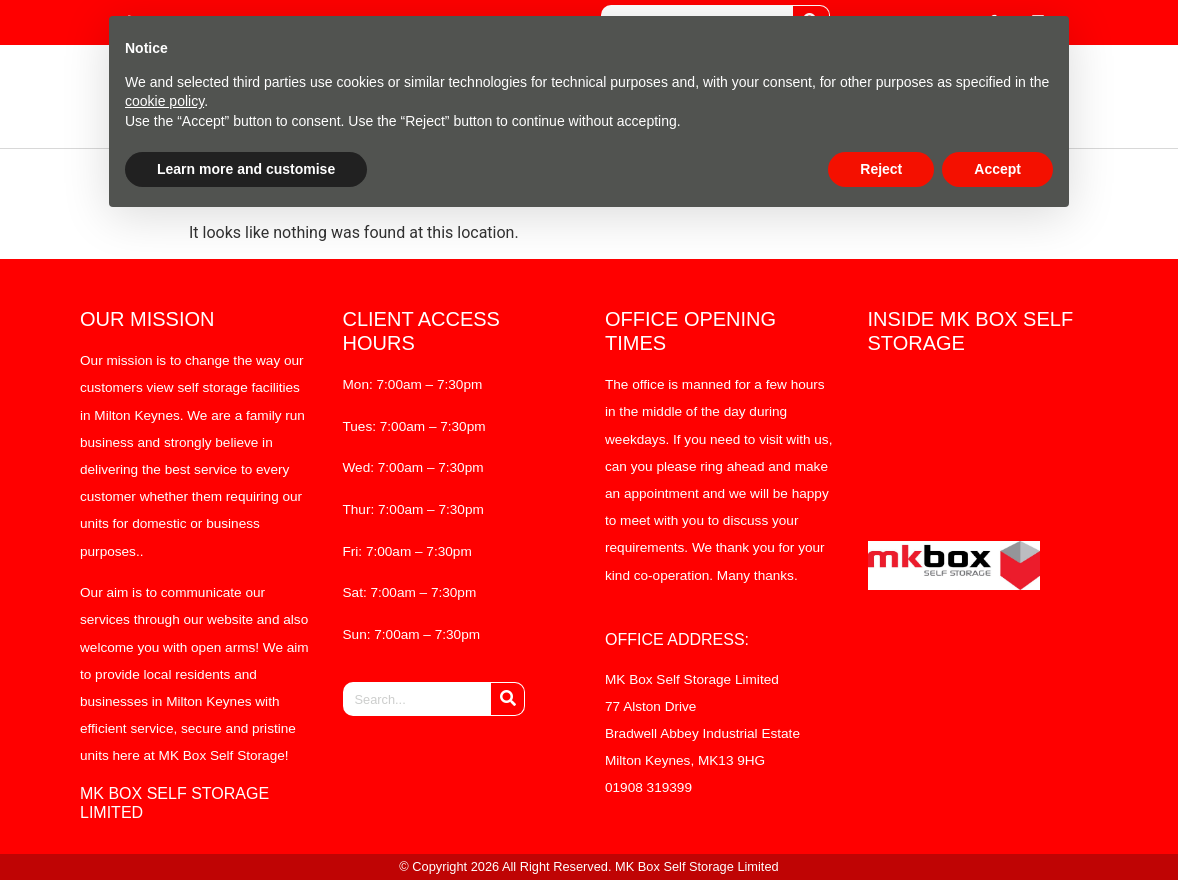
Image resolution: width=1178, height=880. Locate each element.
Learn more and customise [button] (246, 169)
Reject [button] (881, 169)
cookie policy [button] (164, 101)
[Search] (507, 699)
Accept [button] (997, 169)
